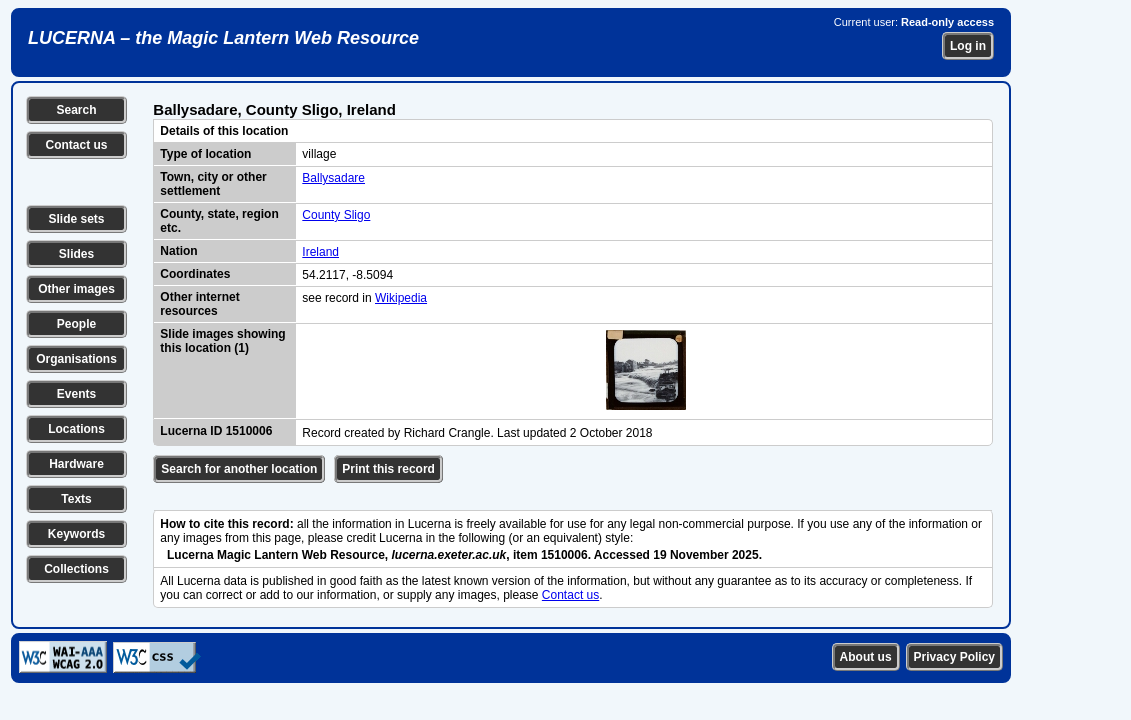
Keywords (76, 534)
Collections (76, 569)
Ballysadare (333, 178)
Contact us (76, 145)
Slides (76, 254)
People (76, 324)
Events (76, 394)
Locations (76, 429)
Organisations (76, 359)
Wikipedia (401, 298)
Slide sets (76, 219)
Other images (76, 289)
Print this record (388, 469)
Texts (76, 499)
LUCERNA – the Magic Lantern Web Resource (223, 38)
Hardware (76, 464)
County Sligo (336, 215)
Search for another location (239, 469)
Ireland (320, 252)
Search (76, 110)
